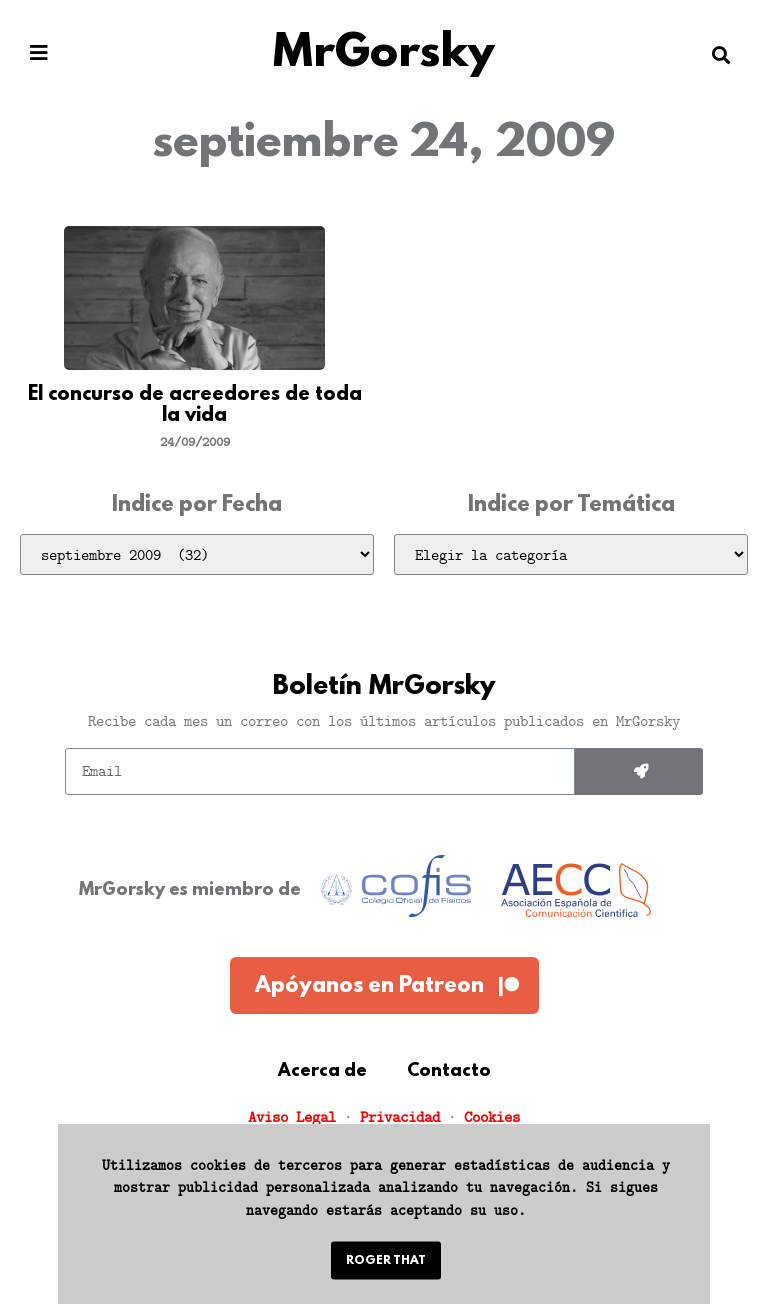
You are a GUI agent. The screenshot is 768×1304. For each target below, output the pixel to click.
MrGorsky (384, 54)
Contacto (449, 1072)
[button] (39, 53)
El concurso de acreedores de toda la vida (195, 406)
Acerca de (322, 1072)
